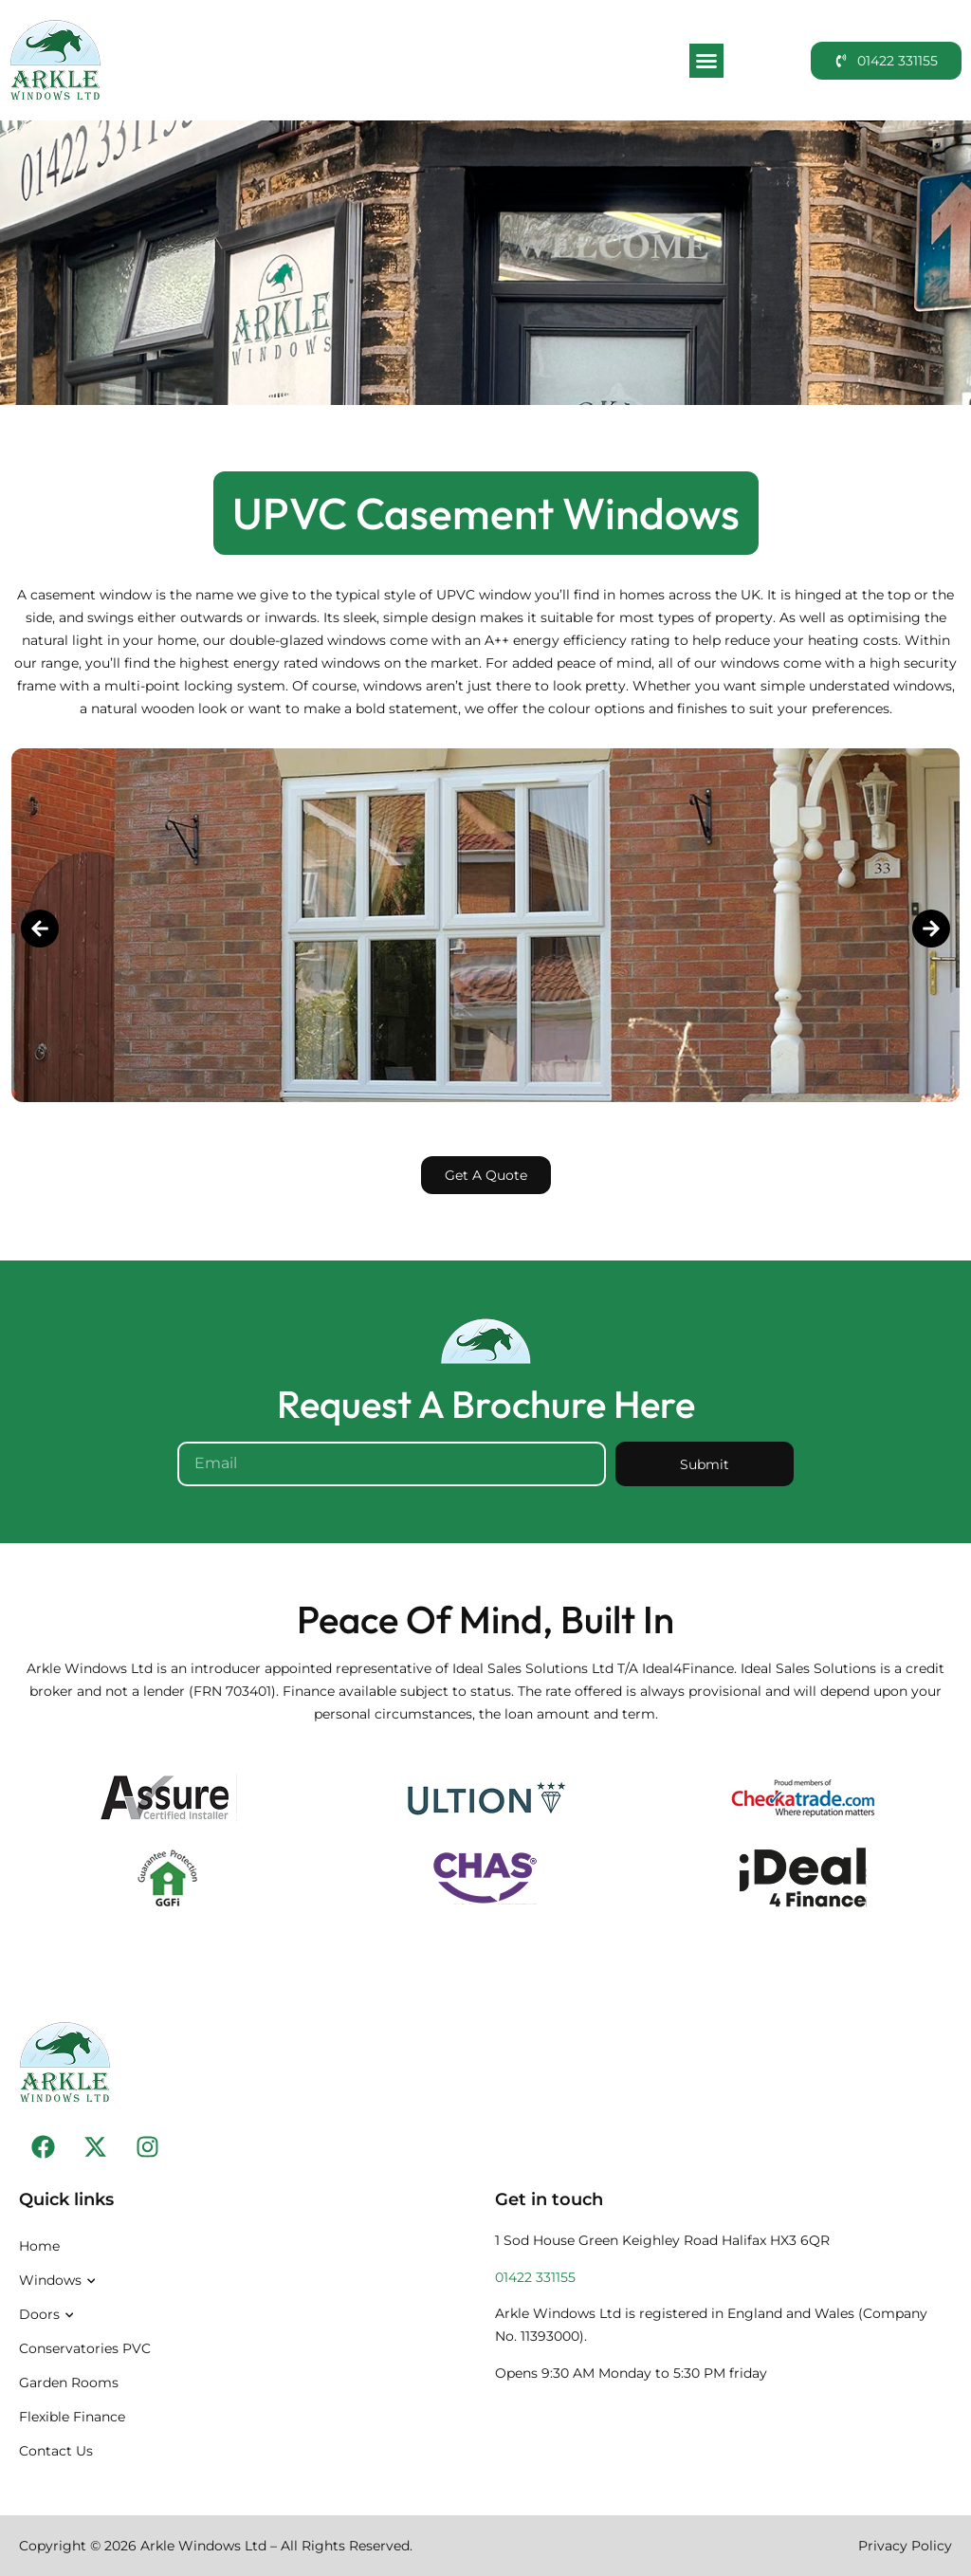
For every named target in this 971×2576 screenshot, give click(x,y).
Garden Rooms (69, 2382)
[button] (706, 61)
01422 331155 (535, 2277)
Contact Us (56, 2450)
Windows (60, 2281)
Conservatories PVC (85, 2348)
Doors (49, 2315)
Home (39, 2245)
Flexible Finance (72, 2416)
